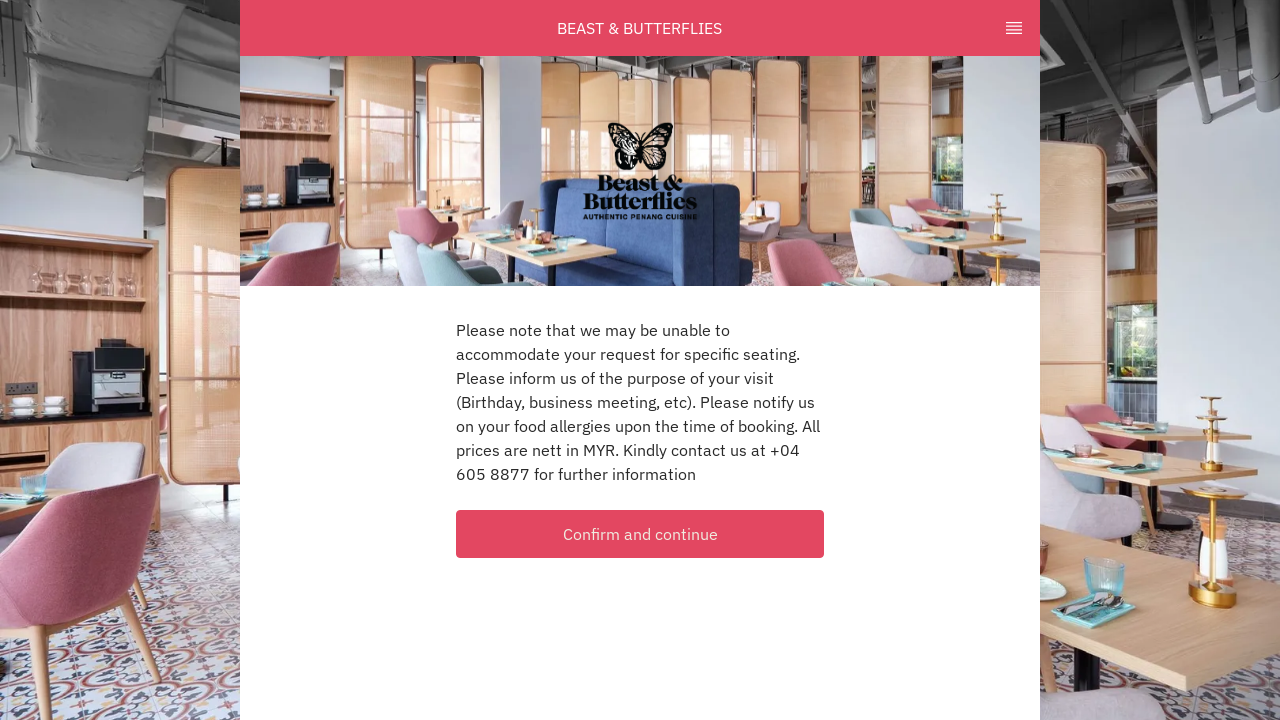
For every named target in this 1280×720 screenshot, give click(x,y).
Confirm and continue (640, 534)
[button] (640, 534)
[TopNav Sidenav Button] (1014, 28)
